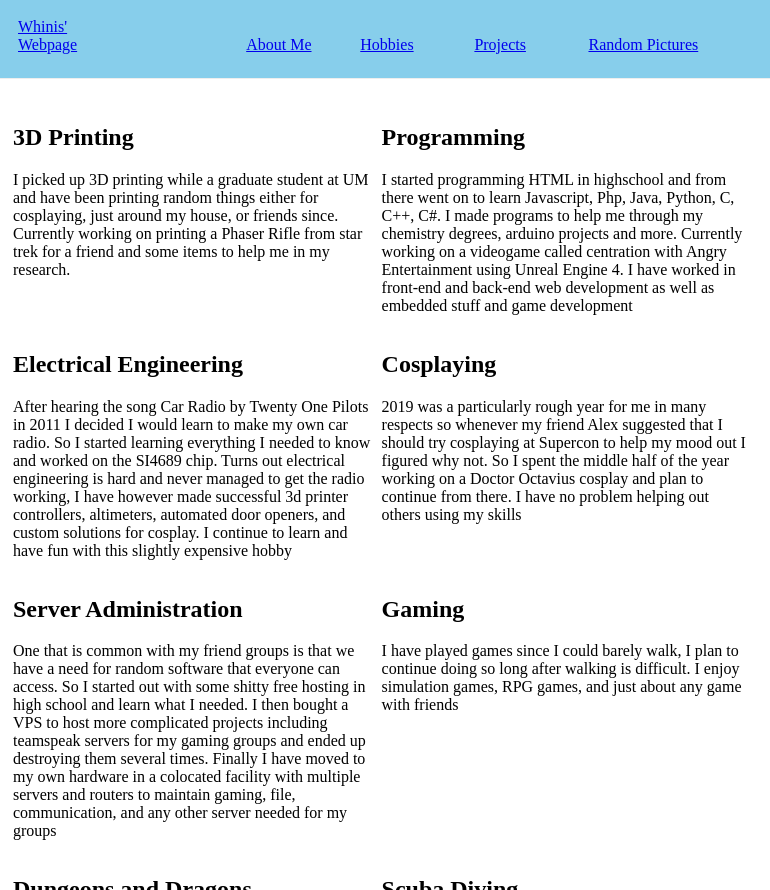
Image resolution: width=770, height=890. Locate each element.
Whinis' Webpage (47, 35)
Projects (500, 44)
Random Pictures (643, 44)
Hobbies (386, 44)
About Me (278, 44)
